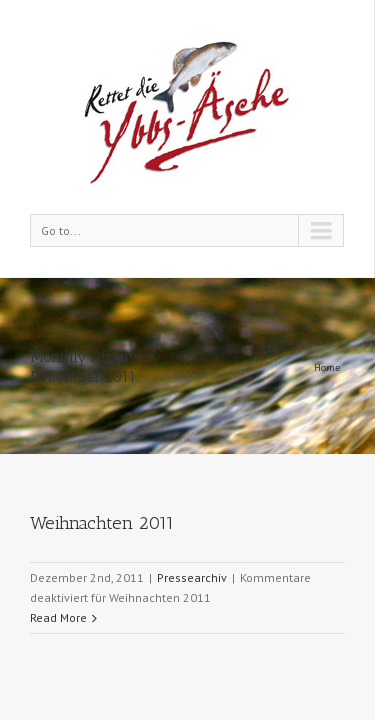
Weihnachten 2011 (102, 399)
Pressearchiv (192, 453)
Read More (58, 493)
